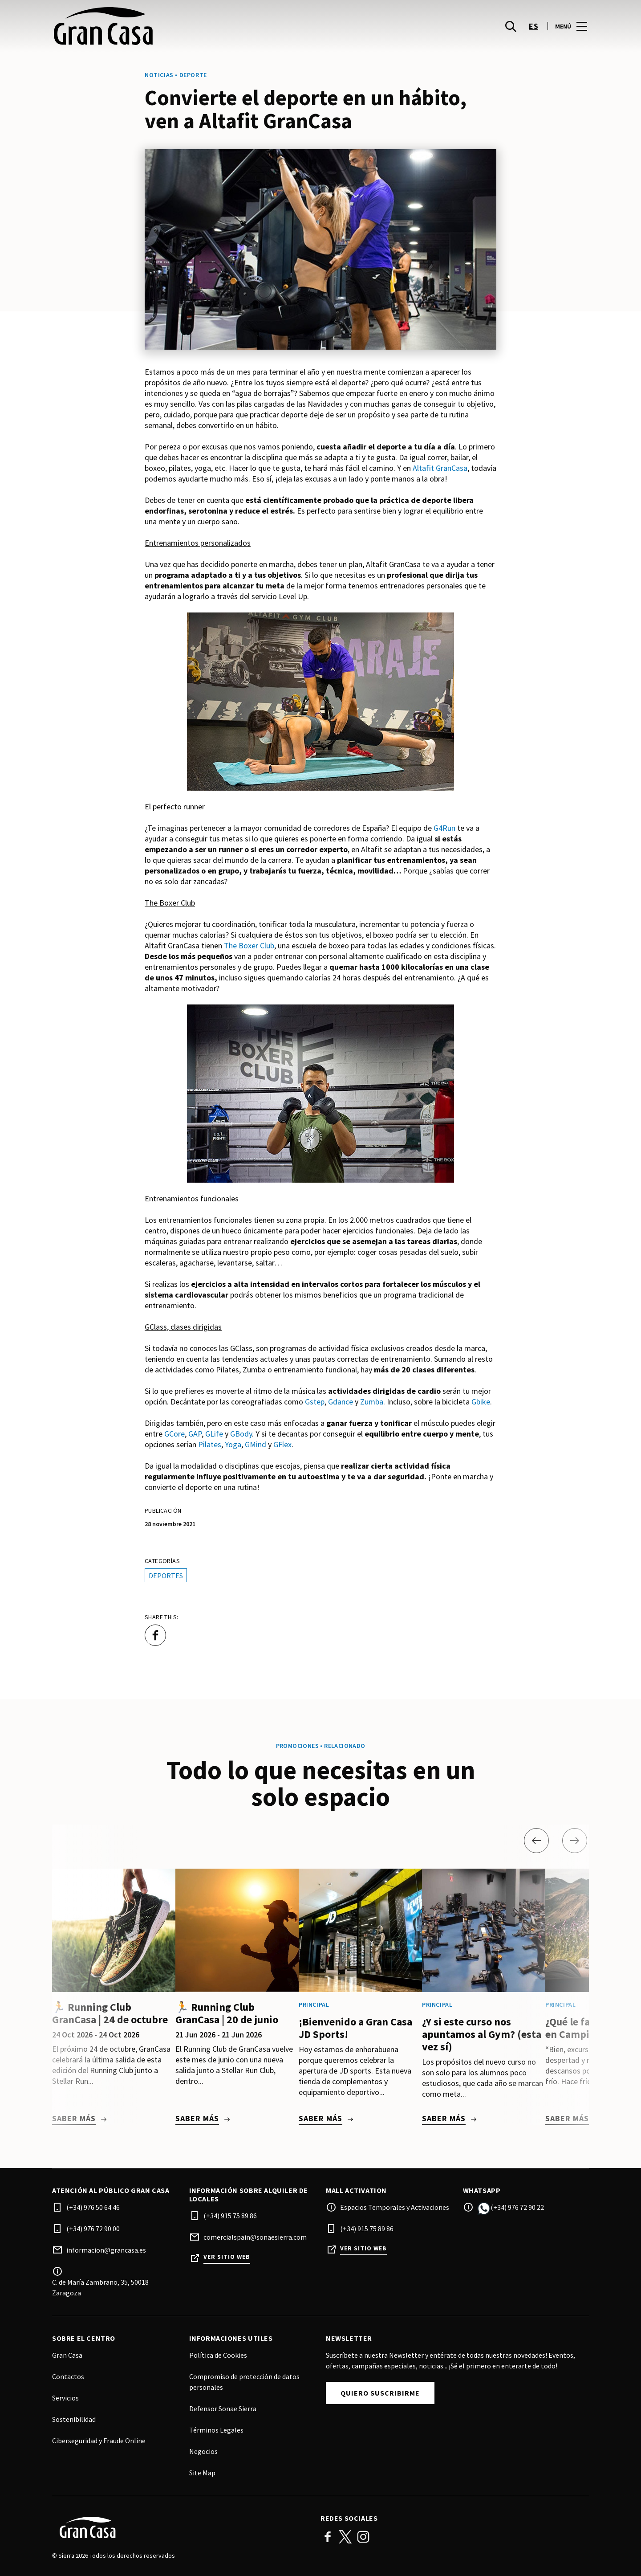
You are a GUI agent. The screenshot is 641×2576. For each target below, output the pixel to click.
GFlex (282, 1444)
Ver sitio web (226, 2257)
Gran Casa (67, 2355)
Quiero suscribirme (380, 2392)
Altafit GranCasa (440, 468)
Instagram (363, 2537)
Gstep (315, 1401)
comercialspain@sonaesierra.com (255, 2237)
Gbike (480, 1401)
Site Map (202, 2472)
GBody (241, 1434)
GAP (195, 1434)
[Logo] (181, 2527)
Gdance (340, 1401)
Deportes (166, 1575)
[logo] (187, 26)
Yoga (233, 1444)
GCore (174, 1434)
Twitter (345, 2537)
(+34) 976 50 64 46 (93, 2207)
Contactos (68, 2376)
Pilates (209, 1444)
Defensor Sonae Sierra (222, 2408)
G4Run (444, 828)
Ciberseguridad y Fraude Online (99, 2440)
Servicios (65, 2397)
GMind (255, 1444)
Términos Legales (216, 2429)
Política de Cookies (218, 2355)
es (533, 27)
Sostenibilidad (74, 2419)
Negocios (203, 2451)
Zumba (371, 1401)
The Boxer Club (249, 945)
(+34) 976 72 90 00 (93, 2228)
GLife (214, 1434)
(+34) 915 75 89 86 (230, 2215)
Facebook (327, 2537)
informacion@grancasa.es (106, 2249)
